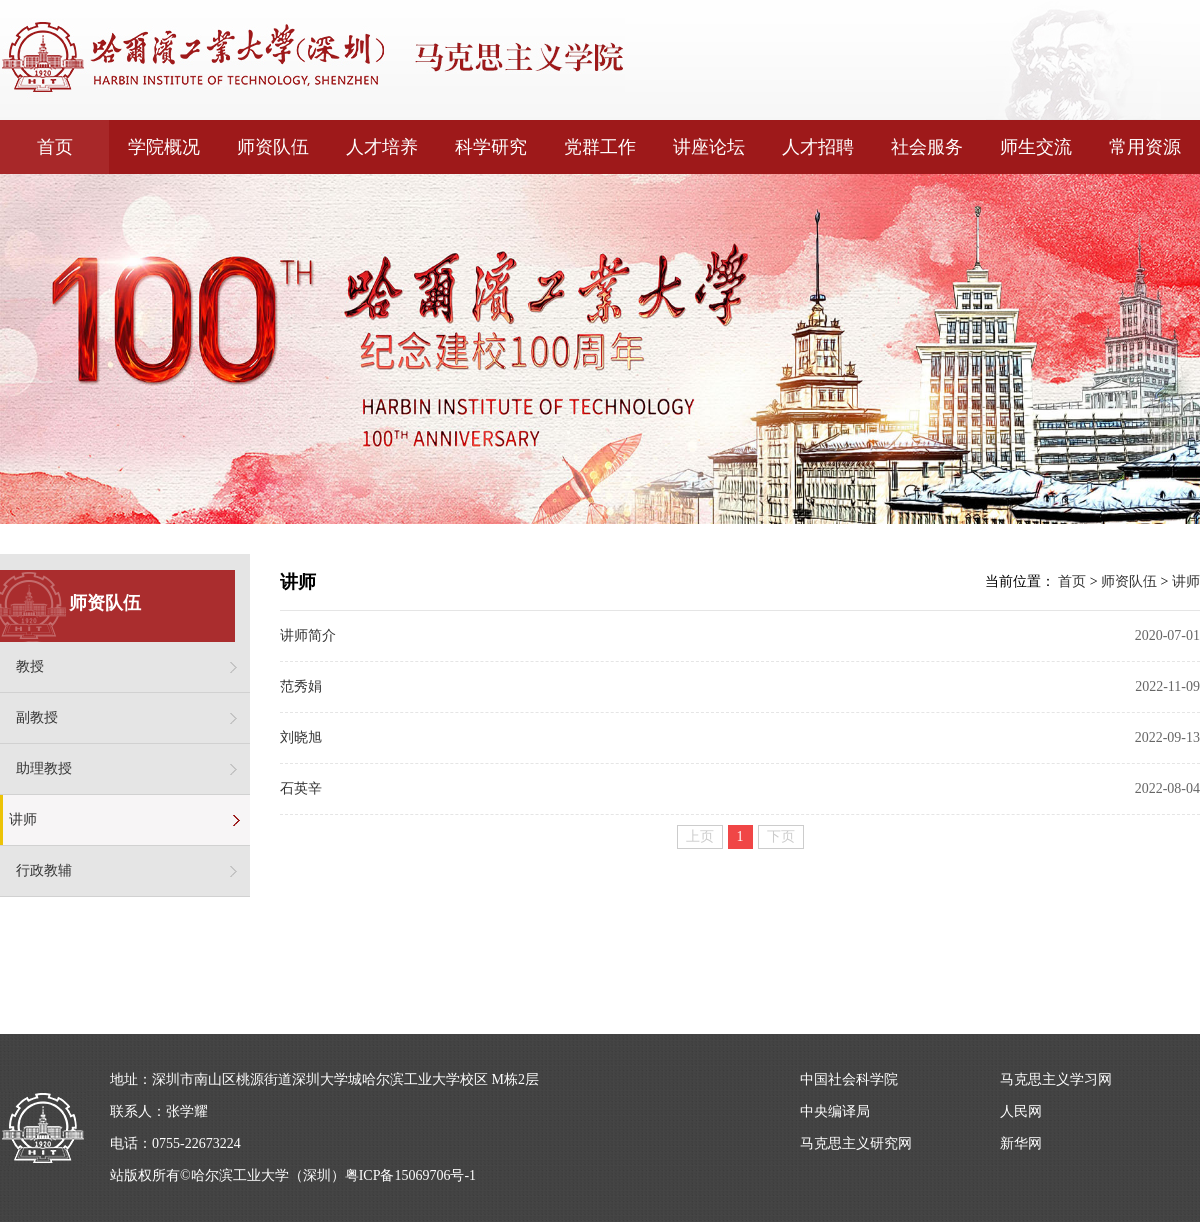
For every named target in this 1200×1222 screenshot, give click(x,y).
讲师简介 (308, 635)
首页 (55, 147)
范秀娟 (301, 686)
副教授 (37, 717)
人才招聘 (818, 147)
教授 (30, 666)
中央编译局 (835, 1111)
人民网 (1021, 1111)
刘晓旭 (301, 737)
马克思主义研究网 (856, 1143)
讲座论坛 (709, 147)
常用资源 (1145, 147)
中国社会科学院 (849, 1079)
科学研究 (491, 147)
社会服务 (927, 147)
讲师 (23, 819)
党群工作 (600, 147)
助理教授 (44, 768)
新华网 (1021, 1143)
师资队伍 (273, 147)
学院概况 (164, 147)
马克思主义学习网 (1056, 1079)
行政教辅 (44, 870)
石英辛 (301, 788)
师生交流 (1036, 147)
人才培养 (382, 147)
